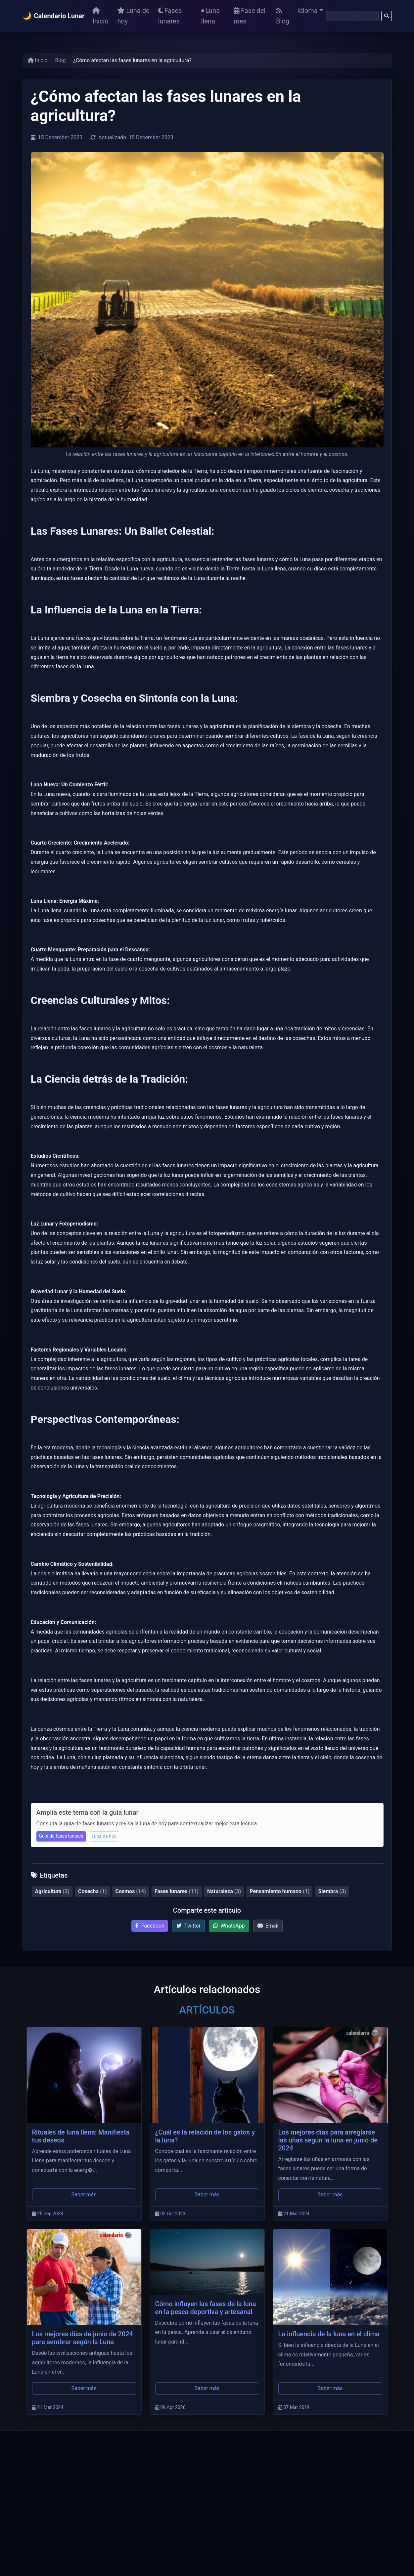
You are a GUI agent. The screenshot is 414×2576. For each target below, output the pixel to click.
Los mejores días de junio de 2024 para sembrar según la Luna (82, 2338)
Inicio (100, 16)
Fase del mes (249, 16)
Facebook (149, 1926)
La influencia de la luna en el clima (329, 2334)
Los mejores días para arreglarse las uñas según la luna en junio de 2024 (328, 2140)
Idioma (307, 11)
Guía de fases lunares (61, 1836)
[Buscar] (352, 16)
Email (268, 1926)
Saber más (83, 2194)
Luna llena (210, 16)
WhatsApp (229, 1926)
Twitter (188, 1926)
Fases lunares (170, 16)
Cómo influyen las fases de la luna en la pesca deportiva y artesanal (205, 2308)
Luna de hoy (133, 16)
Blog (282, 16)
